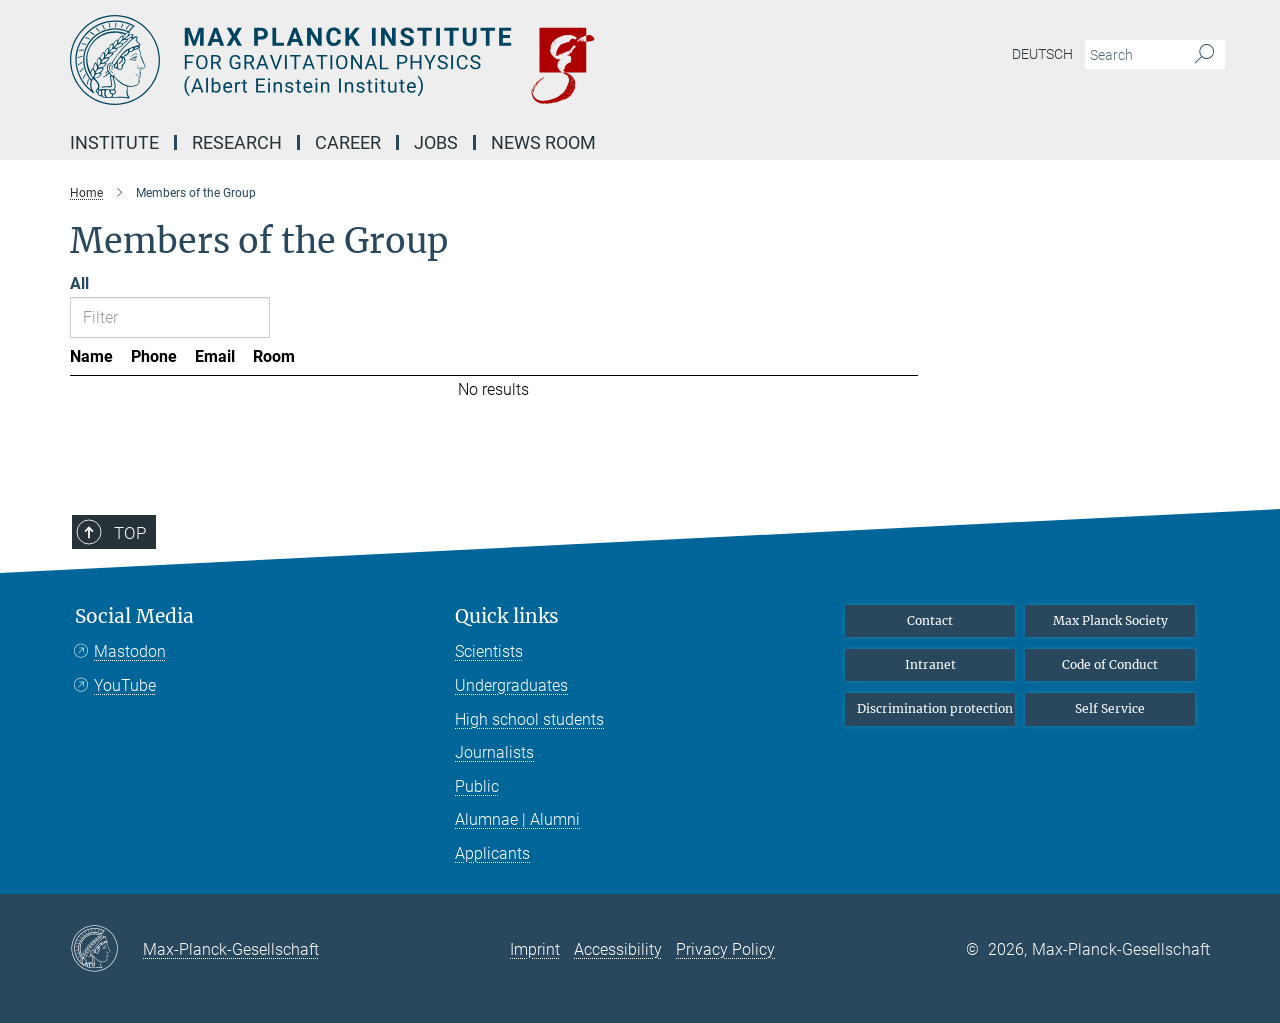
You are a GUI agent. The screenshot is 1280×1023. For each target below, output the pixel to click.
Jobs (436, 142)
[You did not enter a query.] (1132, 55)
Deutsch (1042, 54)
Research (237, 142)
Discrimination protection (935, 708)
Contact (930, 620)
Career (348, 142)
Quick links (507, 616)
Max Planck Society (1110, 620)
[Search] (1204, 55)
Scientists (489, 651)
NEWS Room (543, 142)
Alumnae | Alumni (517, 819)
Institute (114, 142)
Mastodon (130, 651)
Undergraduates (511, 685)
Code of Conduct (1110, 664)
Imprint (535, 949)
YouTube (125, 685)
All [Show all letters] (79, 283)
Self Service (1110, 708)
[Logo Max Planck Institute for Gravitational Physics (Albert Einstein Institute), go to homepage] (445, 60)
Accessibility (618, 949)
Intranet (930, 664)
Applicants (492, 853)
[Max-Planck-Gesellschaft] (106, 950)
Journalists (494, 752)
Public (477, 786)
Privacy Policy (725, 949)
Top (130, 533)
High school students (529, 719)
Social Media (134, 616)
